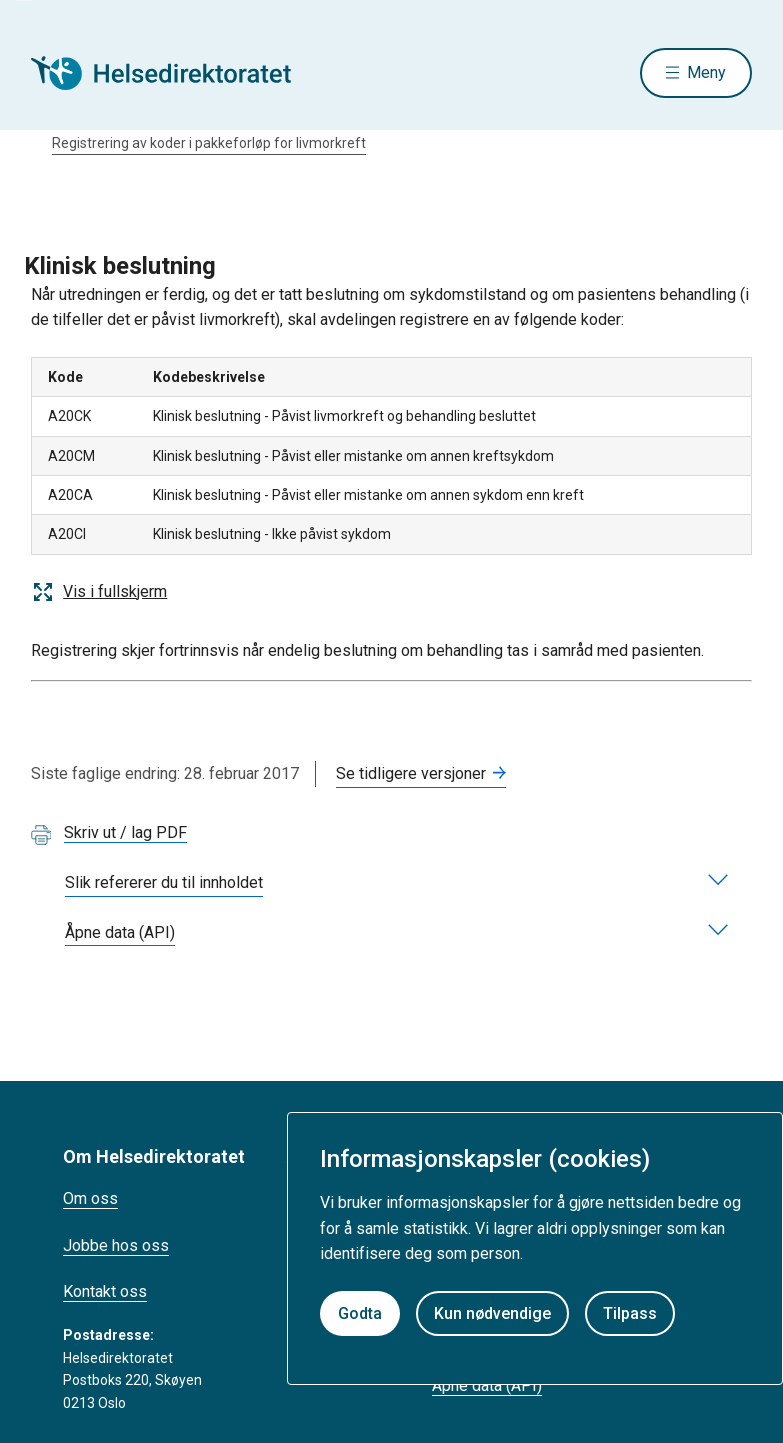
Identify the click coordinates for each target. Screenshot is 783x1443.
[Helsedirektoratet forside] (175, 73)
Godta (360, 1313)
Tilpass (630, 1313)
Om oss (90, 1198)
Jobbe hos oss (116, 1245)
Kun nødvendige (492, 1313)
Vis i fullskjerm (99, 592)
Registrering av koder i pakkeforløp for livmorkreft (209, 143)
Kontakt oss (105, 1291)
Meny (706, 72)
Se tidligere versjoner (411, 773)
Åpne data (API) (487, 1385)
